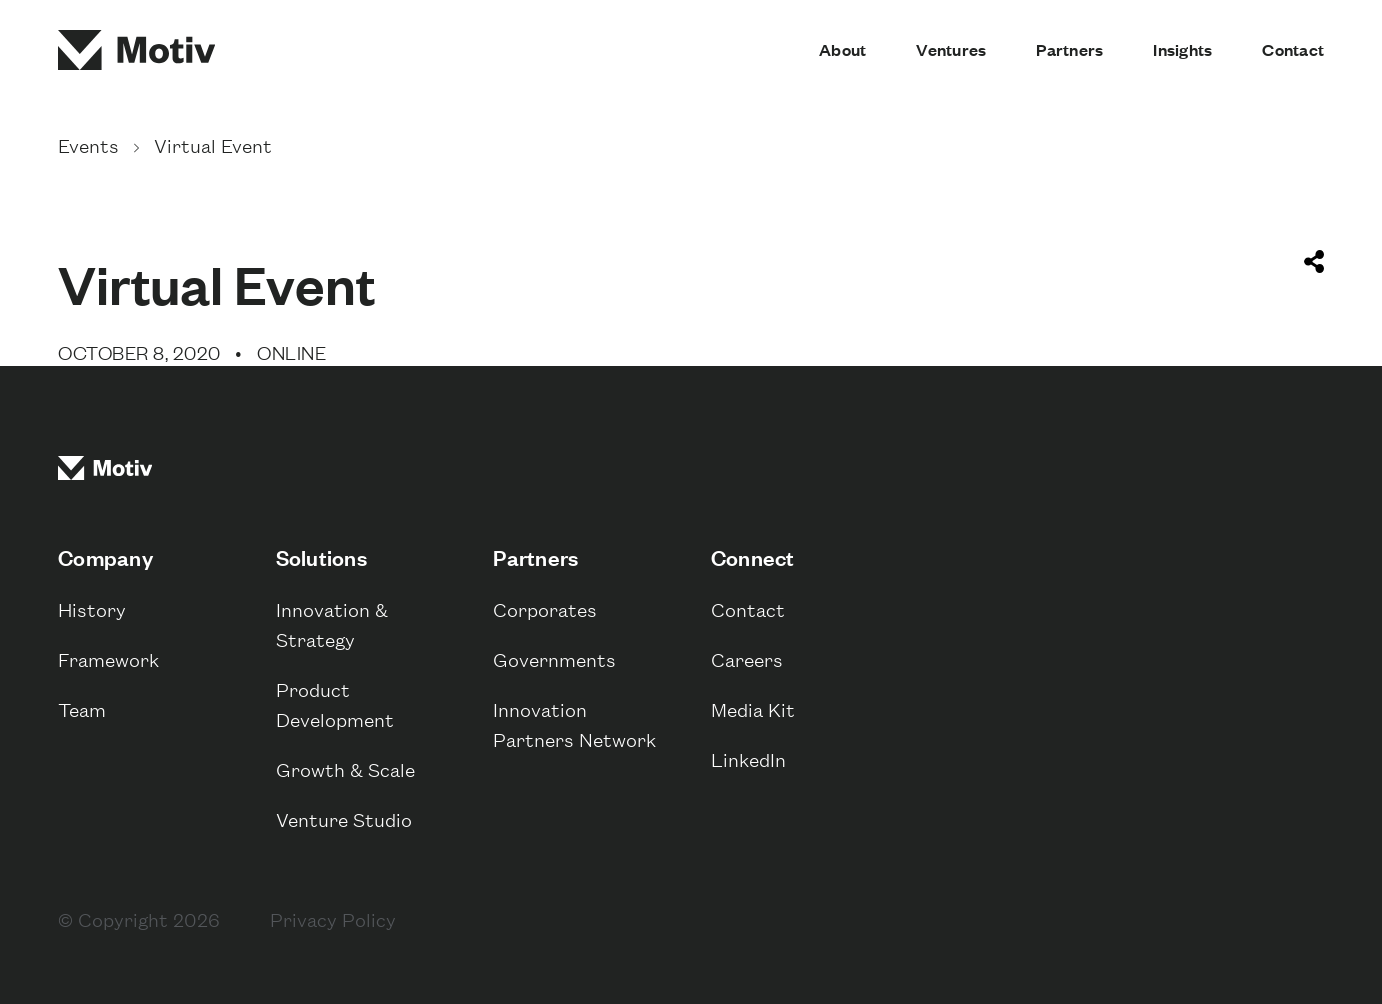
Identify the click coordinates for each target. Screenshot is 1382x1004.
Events (91, 144)
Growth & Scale (345, 768)
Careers (747, 658)
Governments (554, 658)
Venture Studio (344, 818)
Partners (1069, 50)
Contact (1293, 50)
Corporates (545, 608)
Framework (108, 658)
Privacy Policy (333, 918)
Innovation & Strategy (332, 623)
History (92, 608)
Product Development (335, 703)
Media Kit (753, 708)
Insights (1182, 50)
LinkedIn (748, 758)
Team (82, 708)
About (842, 50)
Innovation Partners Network (574, 723)
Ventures (951, 50)
